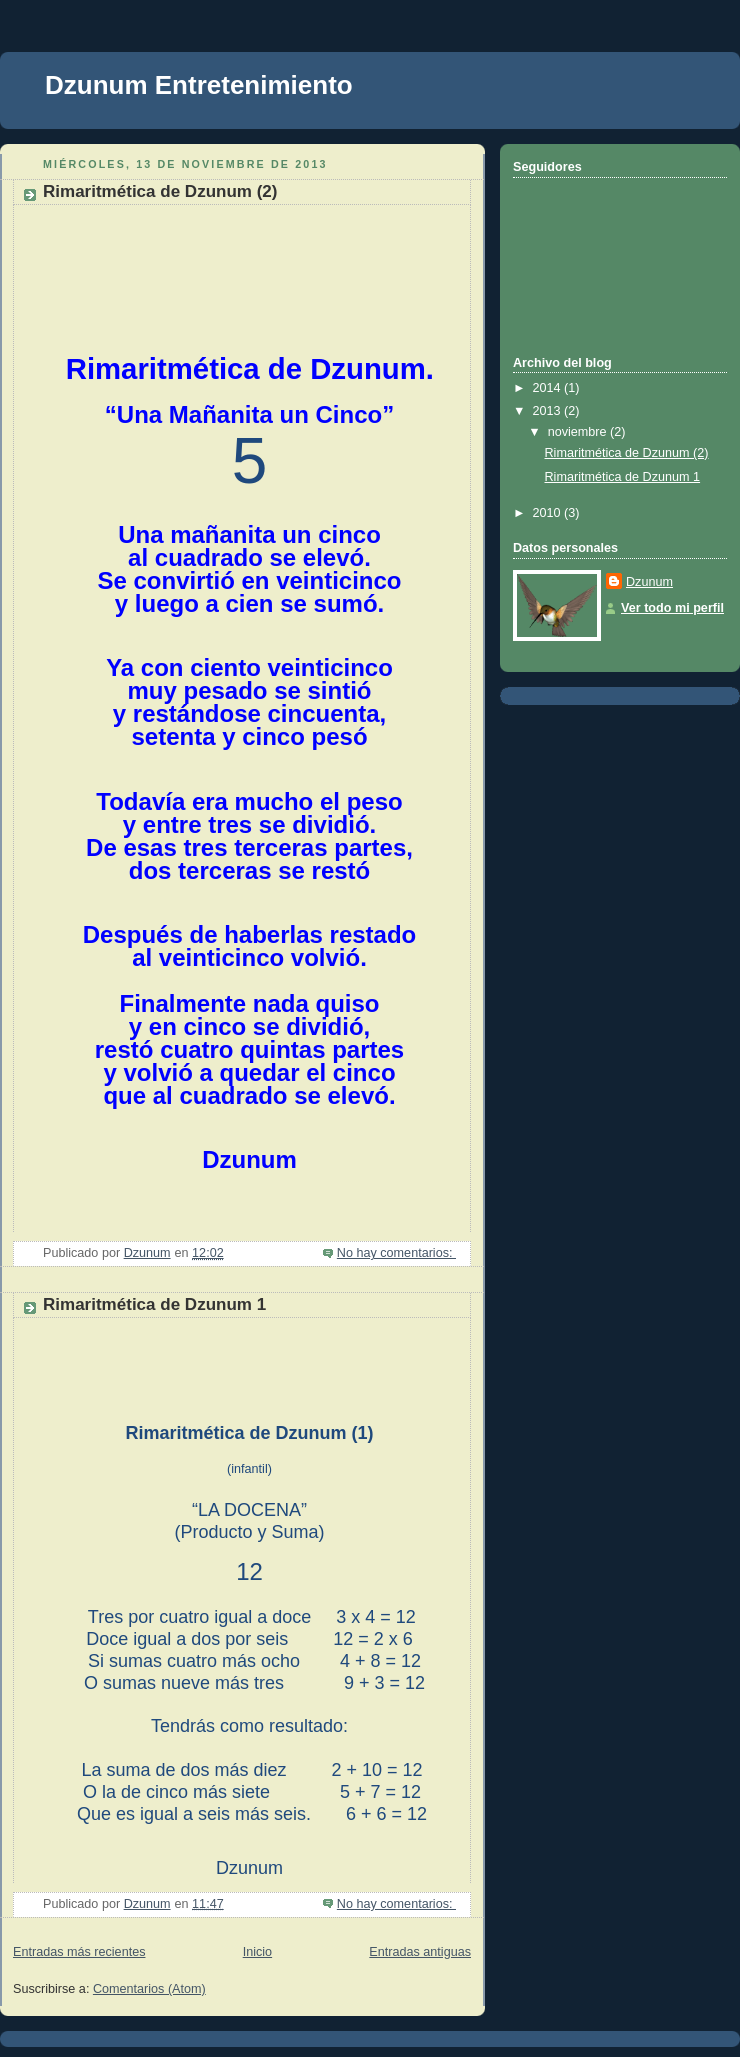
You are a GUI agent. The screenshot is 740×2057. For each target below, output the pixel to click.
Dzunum (649, 582)
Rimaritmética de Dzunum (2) (160, 191)
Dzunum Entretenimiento (199, 85)
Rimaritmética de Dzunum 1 (154, 1304)
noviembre (579, 432)
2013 (549, 411)
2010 (549, 513)
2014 (549, 388)
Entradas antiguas (420, 1952)
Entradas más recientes (79, 1952)
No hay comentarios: (396, 1253)
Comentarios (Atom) (149, 1989)
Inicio (257, 1952)
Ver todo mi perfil (672, 608)
